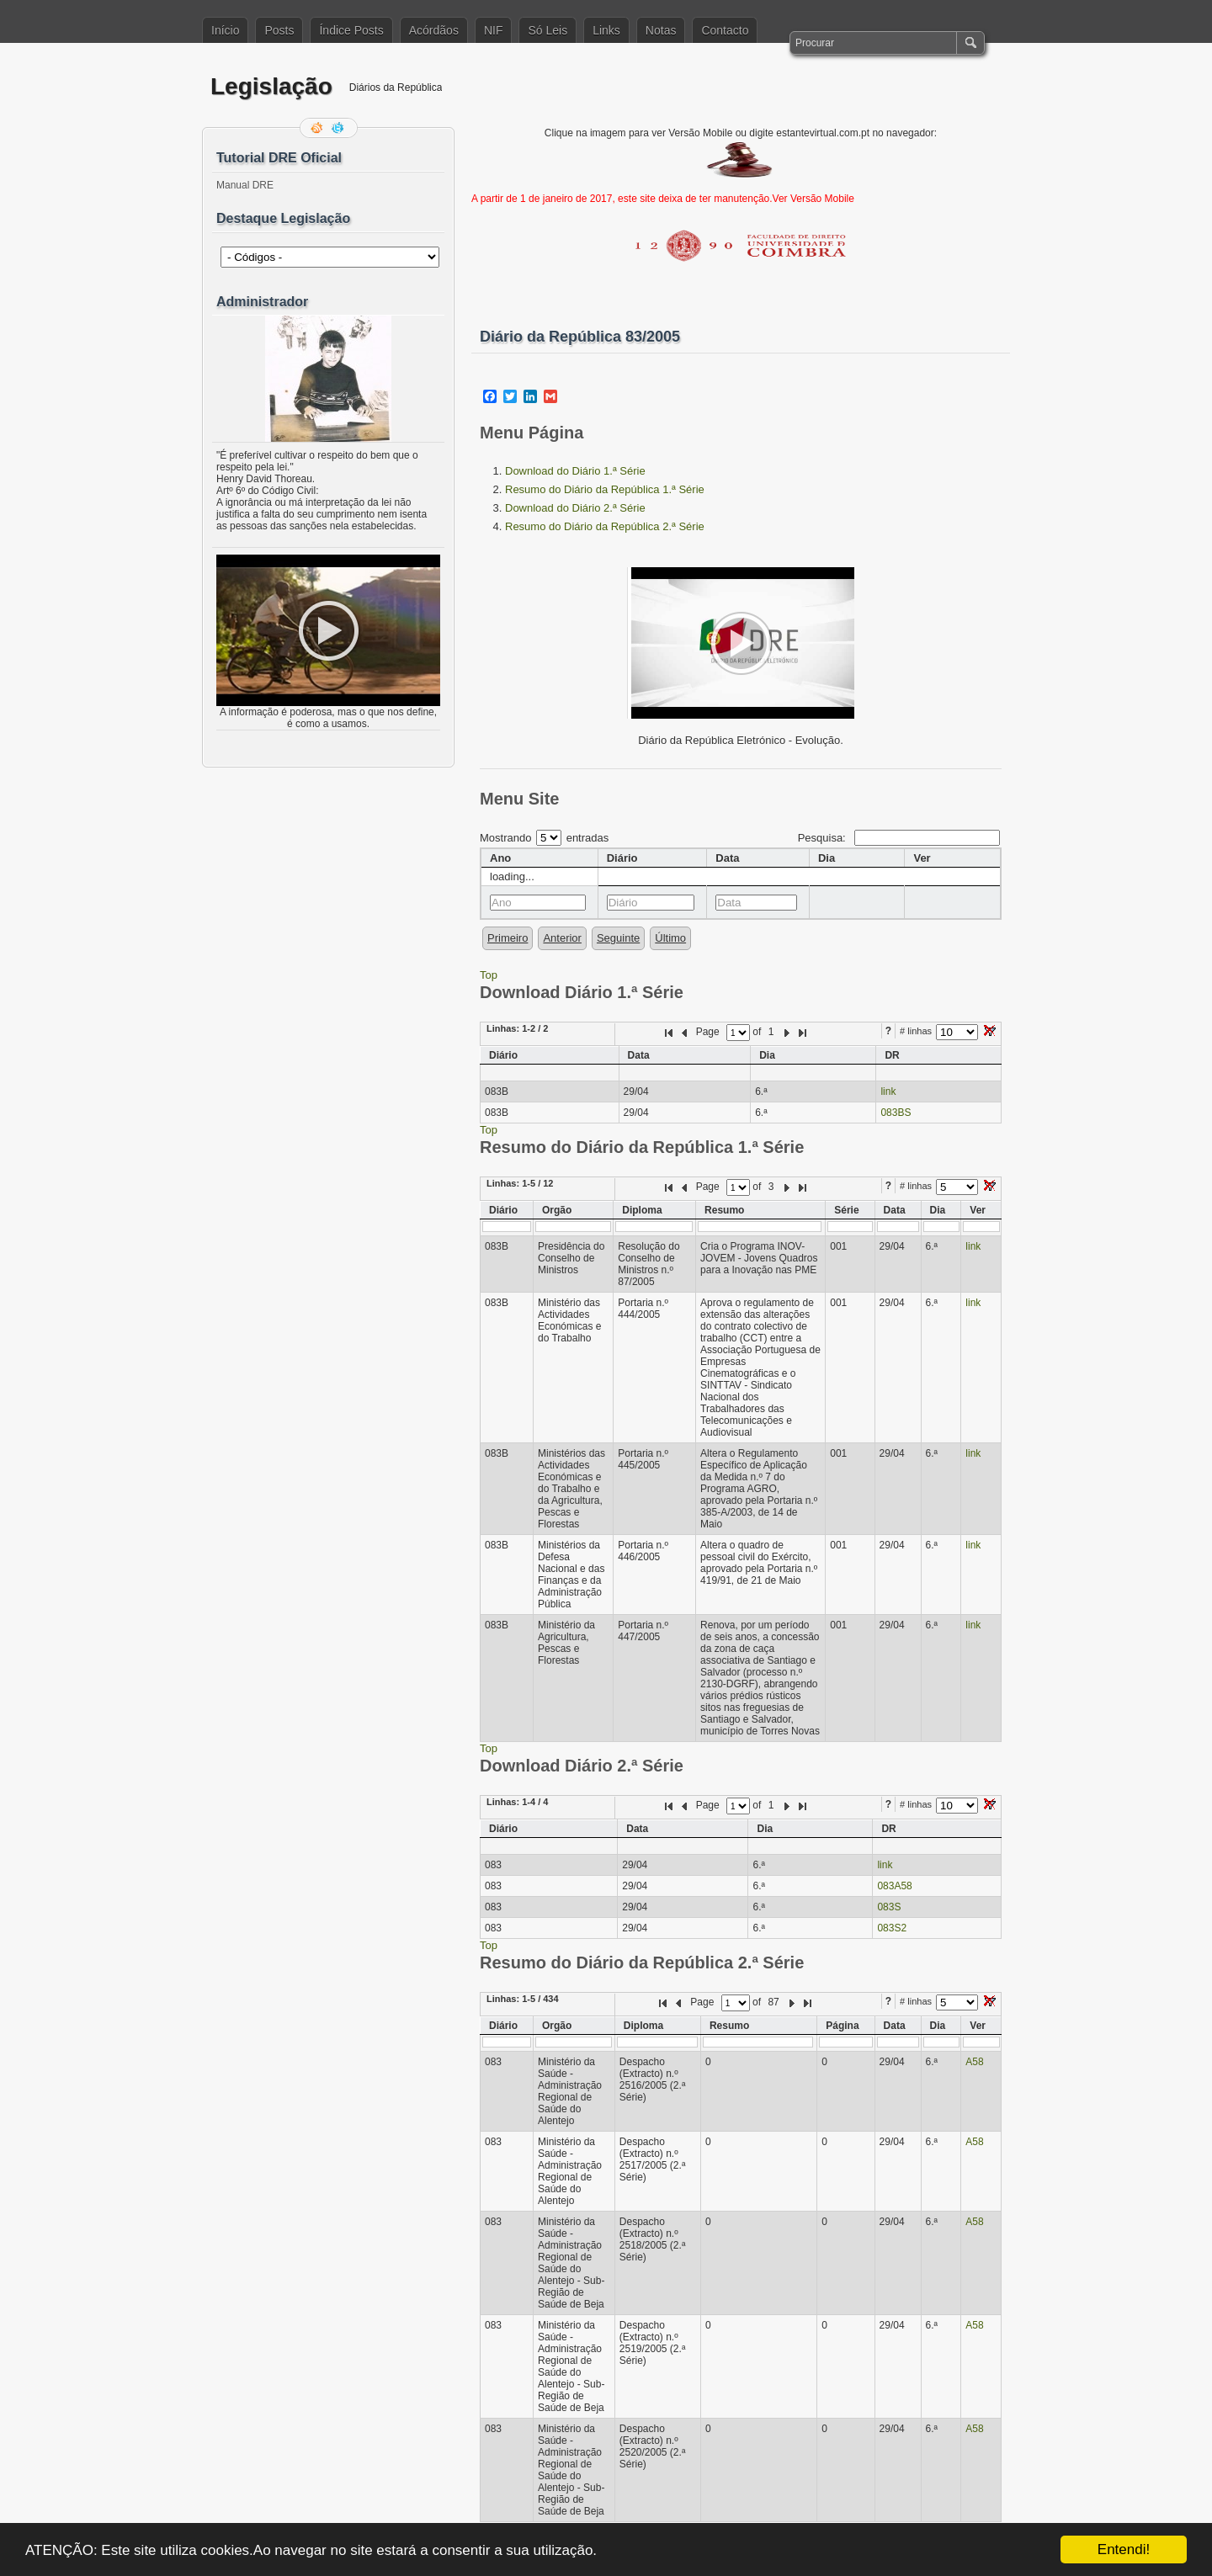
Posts (279, 30)
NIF (493, 30)
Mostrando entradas (544, 837)
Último (670, 938)
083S (889, 1907)
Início (225, 30)
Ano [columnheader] (500, 858)
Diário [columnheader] (622, 858)
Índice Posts (351, 30)
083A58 (894, 1886)
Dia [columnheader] (826, 858)
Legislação (271, 86)
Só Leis (547, 30)
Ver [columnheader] (921, 858)
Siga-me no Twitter (339, 128)
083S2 (891, 1928)
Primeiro (507, 938)
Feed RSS (318, 128)
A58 (974, 2062)
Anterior (562, 938)
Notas (661, 30)
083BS (895, 1112)
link (888, 1091)
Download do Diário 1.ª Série (575, 471)
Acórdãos (434, 30)
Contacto (724, 30)
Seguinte (618, 938)
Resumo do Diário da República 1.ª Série (604, 489)
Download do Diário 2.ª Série (575, 508)
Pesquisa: (899, 837)
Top (488, 975)
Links (606, 30)
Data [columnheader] (727, 858)
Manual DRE (245, 185)
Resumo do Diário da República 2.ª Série (604, 526)
